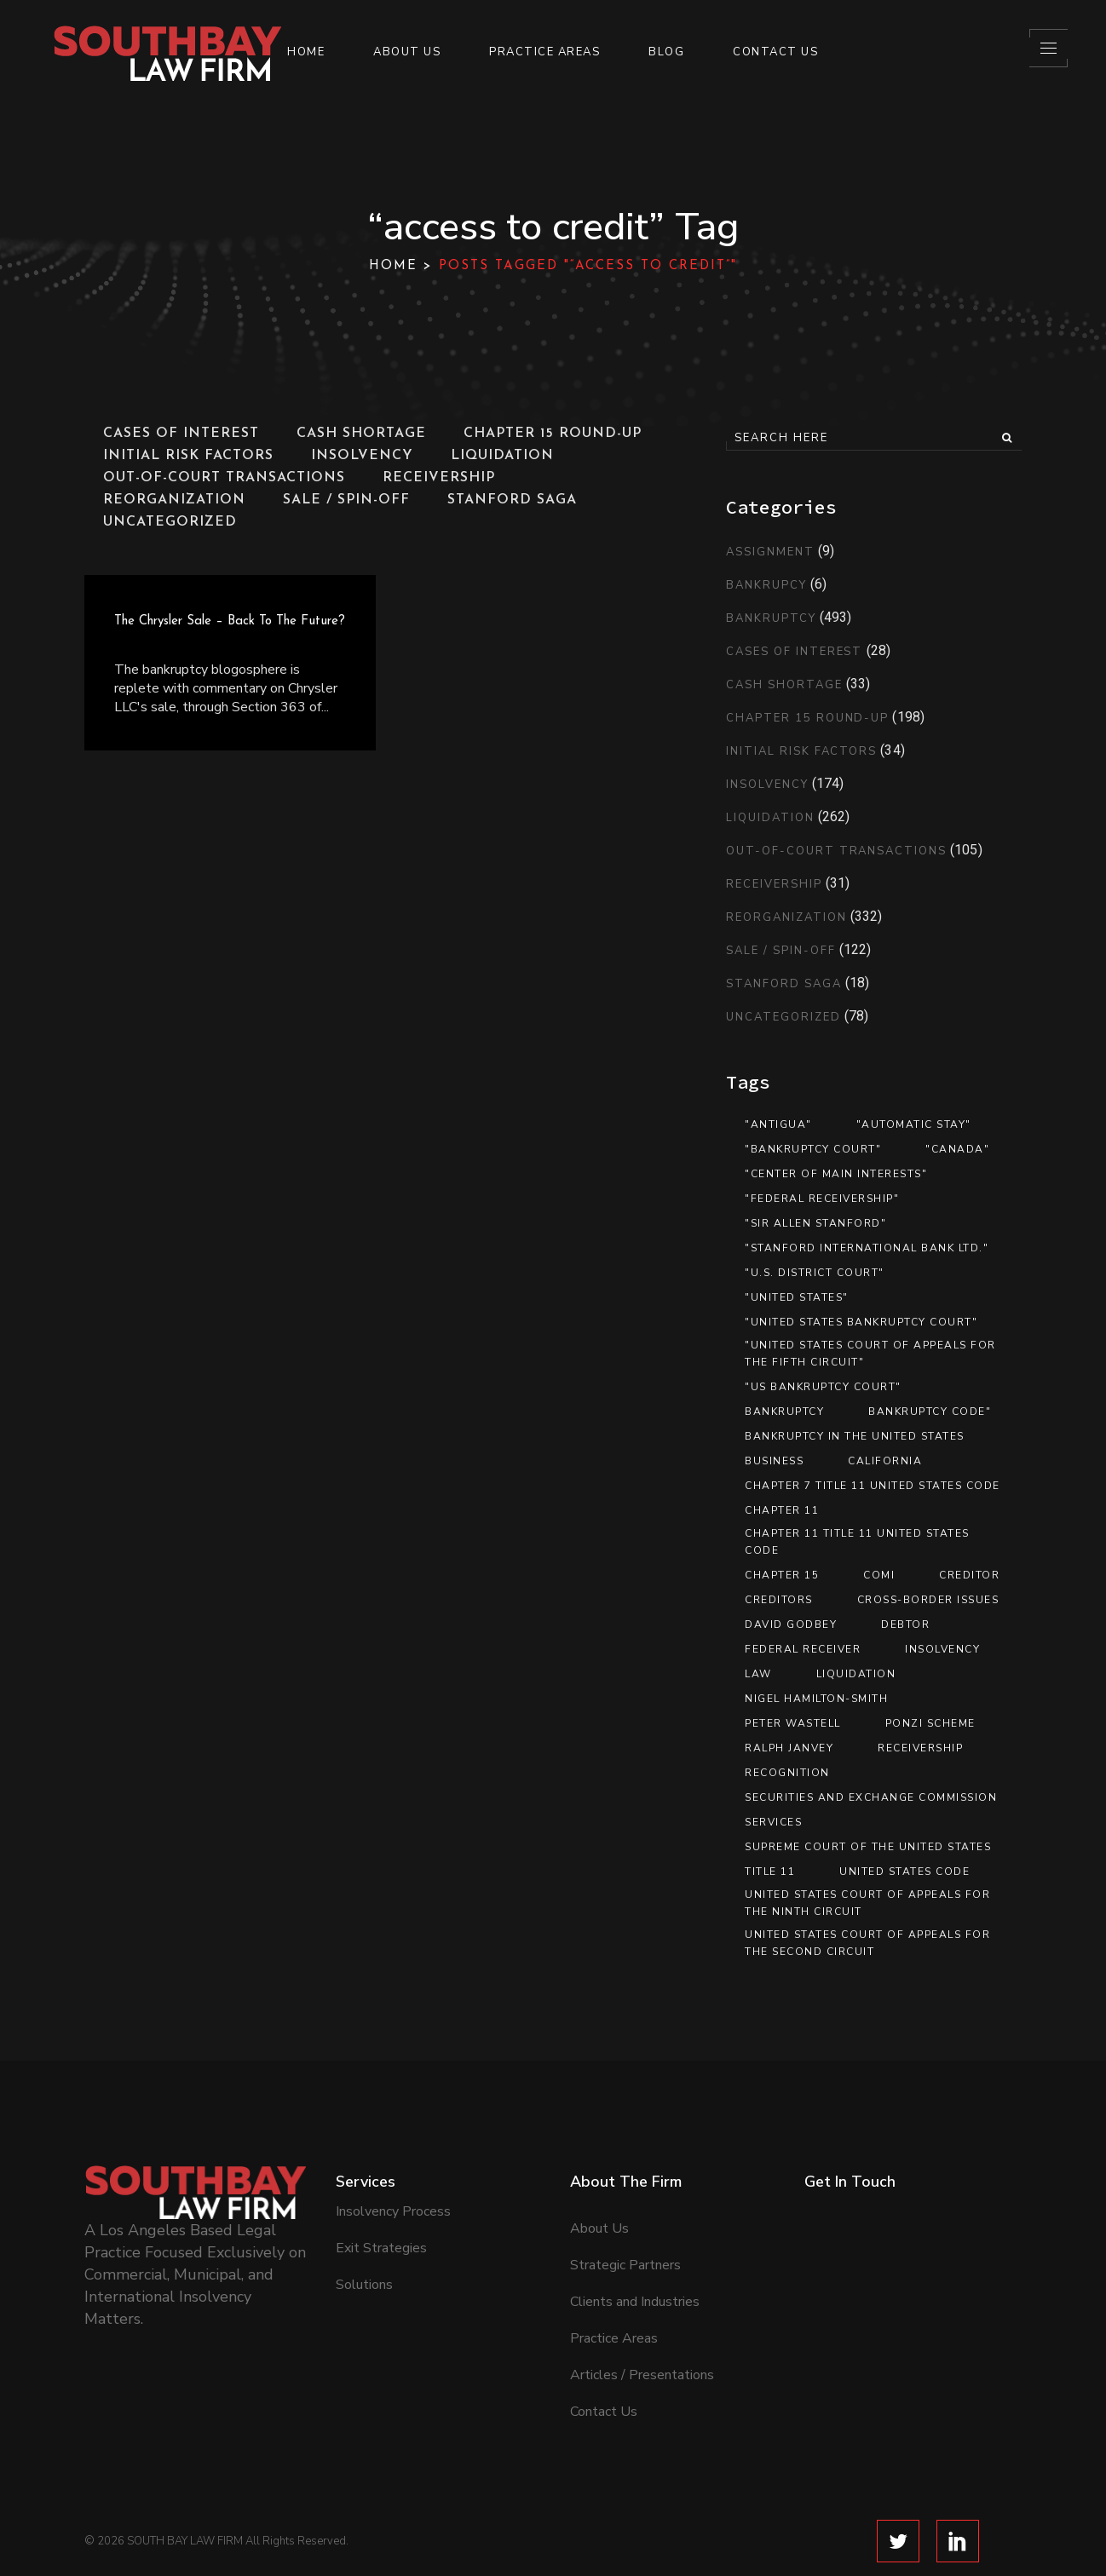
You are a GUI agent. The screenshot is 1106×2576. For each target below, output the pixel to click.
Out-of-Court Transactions (836, 851)
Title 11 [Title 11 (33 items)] (770, 1871)
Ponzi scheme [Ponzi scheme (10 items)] (930, 1723)
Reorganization (786, 917)
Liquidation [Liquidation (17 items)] (856, 1674)
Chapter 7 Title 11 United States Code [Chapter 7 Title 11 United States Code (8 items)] (872, 1485)
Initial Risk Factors (801, 751)
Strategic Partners (625, 2205)
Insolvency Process (393, 2151)
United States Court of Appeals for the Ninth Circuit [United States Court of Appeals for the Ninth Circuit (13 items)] (867, 1903)
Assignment (770, 552)
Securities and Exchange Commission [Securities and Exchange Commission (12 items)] (871, 1797)
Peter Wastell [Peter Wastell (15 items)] (793, 1723)
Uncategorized (783, 1017)
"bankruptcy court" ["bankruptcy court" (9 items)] (813, 1149)
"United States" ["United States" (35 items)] (797, 1297)
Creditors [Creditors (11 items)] (779, 1600)
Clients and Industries (635, 2242)
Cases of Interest (794, 651)
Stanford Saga (783, 984)
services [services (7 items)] (773, 1822)
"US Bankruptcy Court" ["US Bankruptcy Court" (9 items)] (823, 1387)
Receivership (773, 884)
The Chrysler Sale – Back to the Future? (229, 621)
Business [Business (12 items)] (774, 1461)
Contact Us (603, 2352)
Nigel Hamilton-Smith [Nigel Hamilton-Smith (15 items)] (816, 1698)
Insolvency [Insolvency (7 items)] (942, 1649)
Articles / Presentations (642, 2315)
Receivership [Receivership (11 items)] (920, 1748)
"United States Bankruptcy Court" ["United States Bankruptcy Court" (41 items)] (861, 1322)
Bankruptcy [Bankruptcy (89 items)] (784, 1411)
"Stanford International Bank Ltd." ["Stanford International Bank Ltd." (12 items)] (866, 1248)
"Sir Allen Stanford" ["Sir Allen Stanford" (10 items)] (815, 1223)
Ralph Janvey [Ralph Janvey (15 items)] (789, 1748)
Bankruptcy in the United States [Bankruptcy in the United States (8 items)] (855, 1436)
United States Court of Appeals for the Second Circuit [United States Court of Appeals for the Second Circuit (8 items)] (867, 1943)
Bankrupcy (766, 585)
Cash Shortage (784, 685)
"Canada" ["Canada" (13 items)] (957, 1149)
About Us (599, 2168)
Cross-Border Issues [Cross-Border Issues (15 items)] (928, 1600)
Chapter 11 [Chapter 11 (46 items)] (782, 1510)
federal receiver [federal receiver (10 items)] (803, 1649)
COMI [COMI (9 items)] (879, 1575)
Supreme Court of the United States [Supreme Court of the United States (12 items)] (868, 1847)
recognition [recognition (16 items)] (787, 1773)
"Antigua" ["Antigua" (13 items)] (778, 1124)
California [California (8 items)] (885, 1461)
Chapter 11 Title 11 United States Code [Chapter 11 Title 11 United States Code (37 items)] (857, 1542)
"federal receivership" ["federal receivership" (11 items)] (822, 1198)
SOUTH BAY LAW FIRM (185, 2481)
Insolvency (767, 784)
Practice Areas (614, 2278)
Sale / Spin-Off (780, 950)
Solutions (364, 2225)
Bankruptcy (771, 618)
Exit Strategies (381, 2188)
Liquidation (770, 817)
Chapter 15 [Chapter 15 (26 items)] (782, 1575)
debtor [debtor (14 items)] (905, 1624)
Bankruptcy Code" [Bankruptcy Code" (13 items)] (929, 1411)
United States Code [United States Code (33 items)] (904, 1871)
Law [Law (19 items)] (758, 1674)
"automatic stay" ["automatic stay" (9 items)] (913, 1124)
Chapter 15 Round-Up (807, 718)
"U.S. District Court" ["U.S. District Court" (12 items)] (814, 1272)
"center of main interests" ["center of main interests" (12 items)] (836, 1174)
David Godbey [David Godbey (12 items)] (791, 1624)
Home (393, 266)
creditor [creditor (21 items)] (969, 1575)
